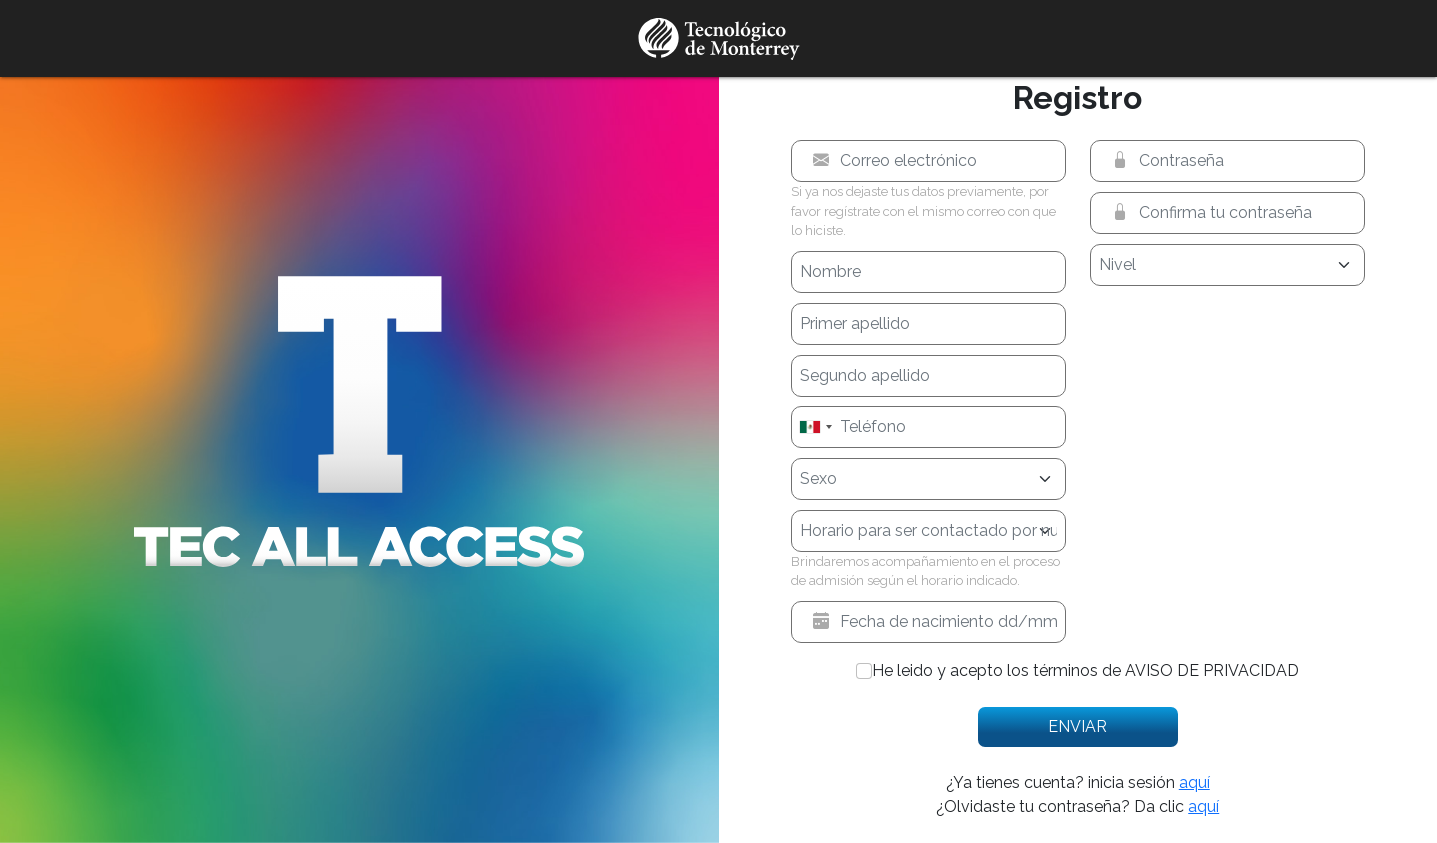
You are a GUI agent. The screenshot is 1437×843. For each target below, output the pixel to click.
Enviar (1077, 726)
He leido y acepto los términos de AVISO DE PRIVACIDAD (1085, 670)
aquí (1194, 782)
